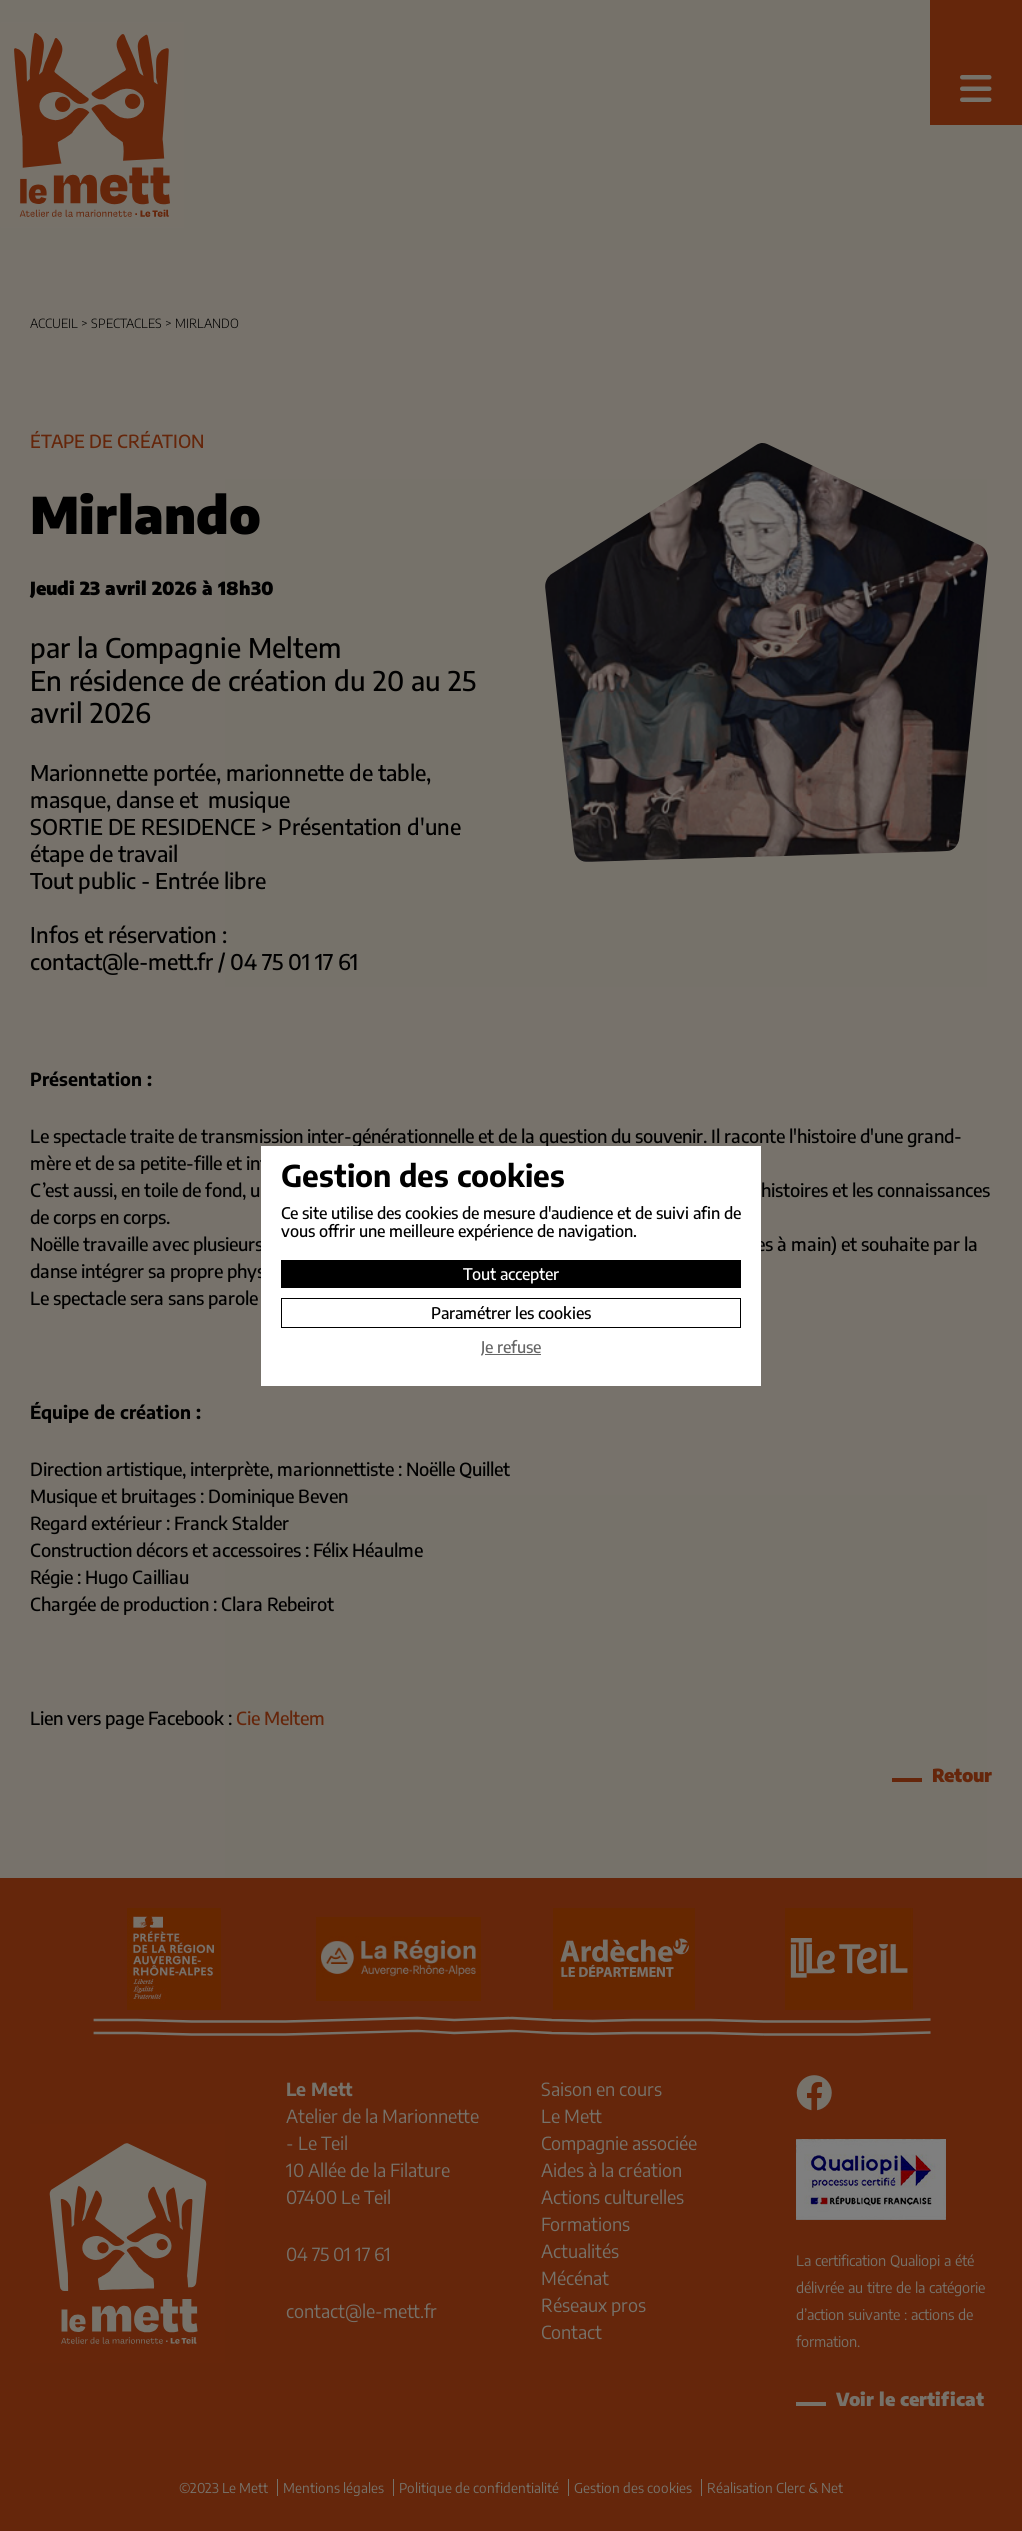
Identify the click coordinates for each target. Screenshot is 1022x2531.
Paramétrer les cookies (511, 1313)
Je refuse (511, 1347)
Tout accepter (511, 1274)
